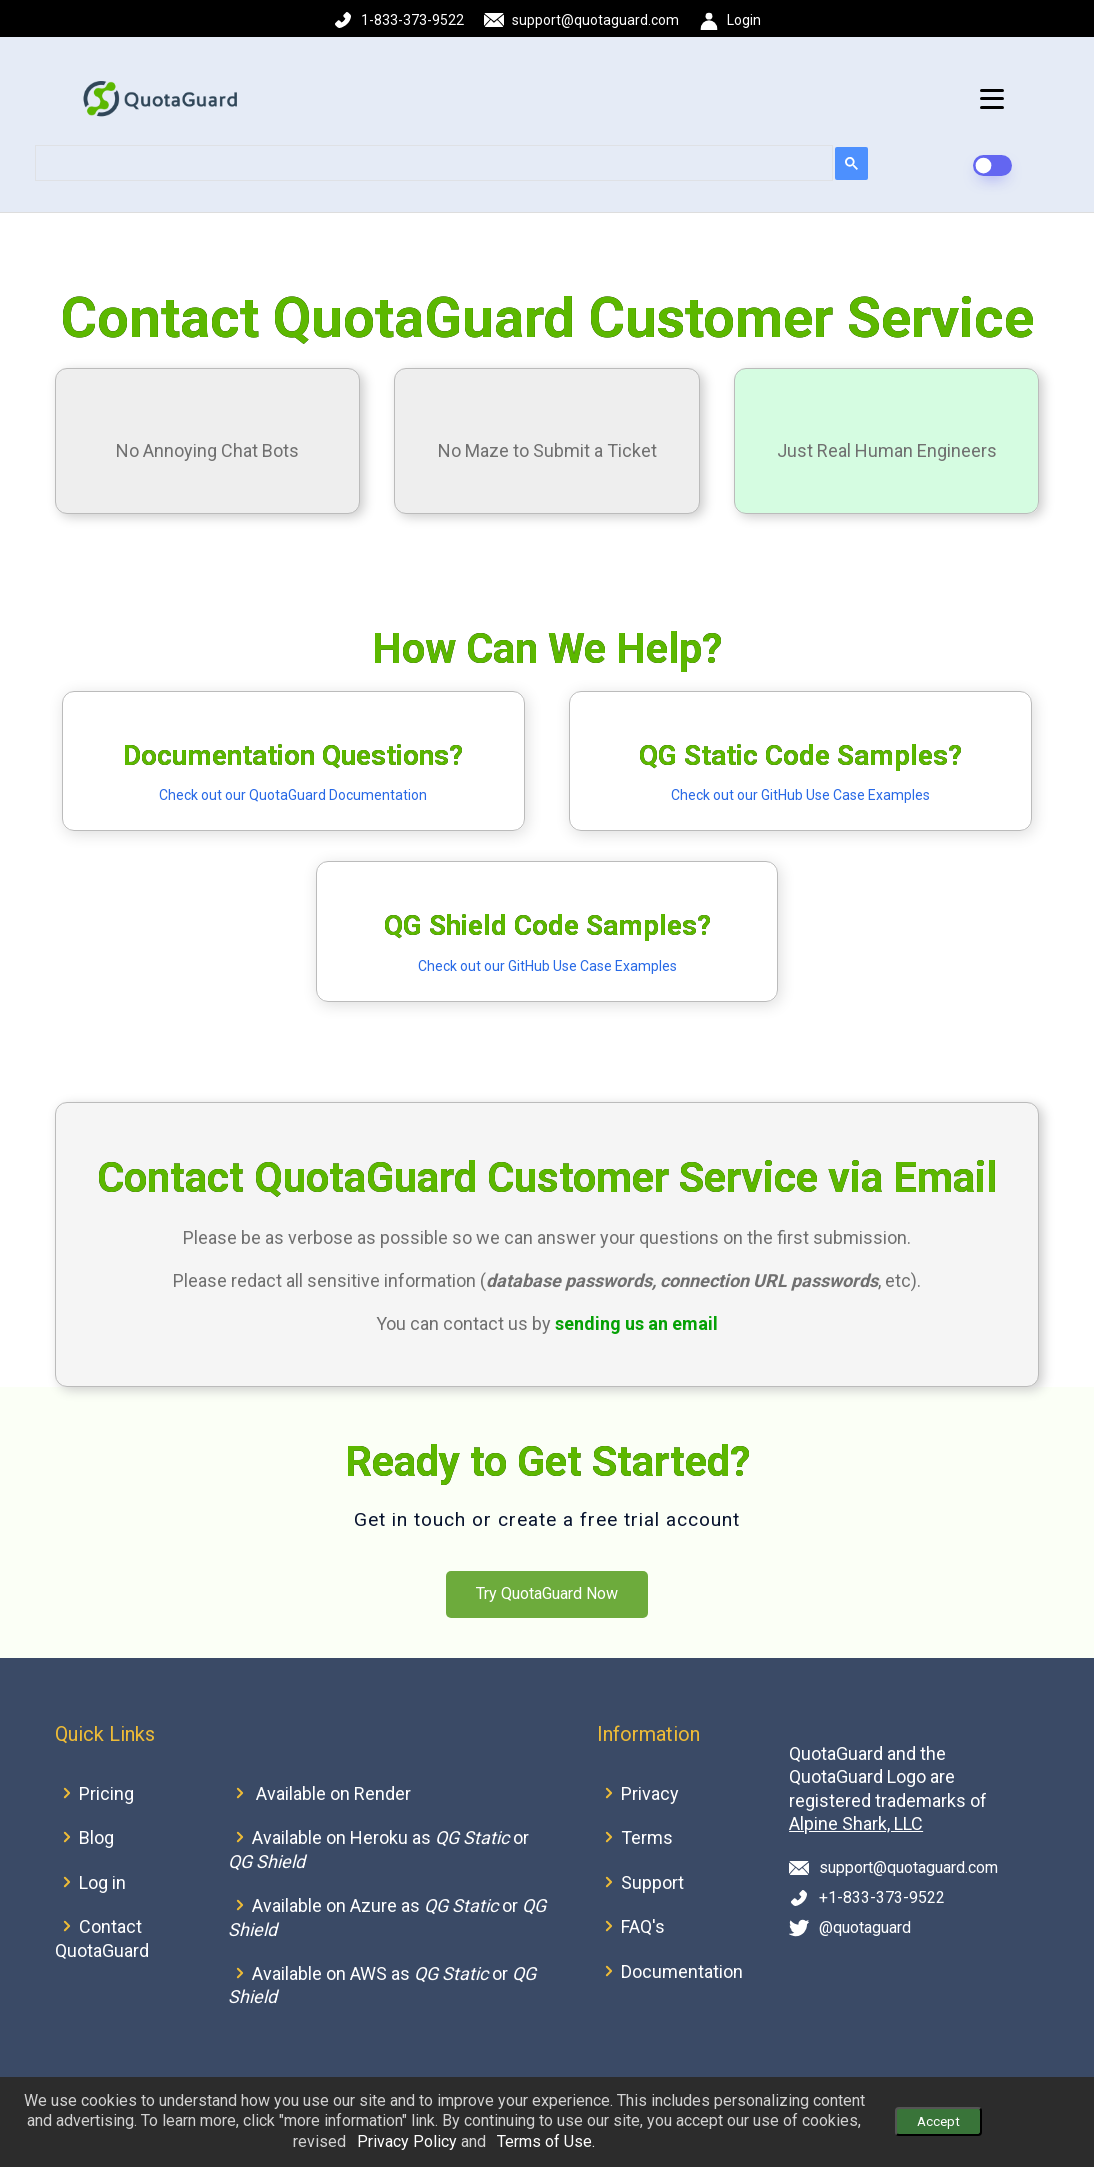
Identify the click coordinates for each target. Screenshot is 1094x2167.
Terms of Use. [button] (546, 2141)
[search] (432, 163)
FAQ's (643, 1926)
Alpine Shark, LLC (856, 1823)
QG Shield (266, 1861)
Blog (96, 1837)
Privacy (650, 1793)
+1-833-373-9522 (882, 1897)
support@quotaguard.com (595, 20)
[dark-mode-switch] (992, 165)
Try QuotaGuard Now (547, 1593)
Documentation (682, 1971)
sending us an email (636, 1323)
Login (744, 20)
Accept (938, 2121)
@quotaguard (865, 1927)
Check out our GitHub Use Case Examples (800, 795)
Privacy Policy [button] (407, 2141)
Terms (647, 1837)
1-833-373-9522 (412, 20)
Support (652, 1882)
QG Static (472, 1837)
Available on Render (333, 1793)
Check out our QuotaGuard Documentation (293, 795)
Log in (102, 1882)
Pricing (106, 1793)
